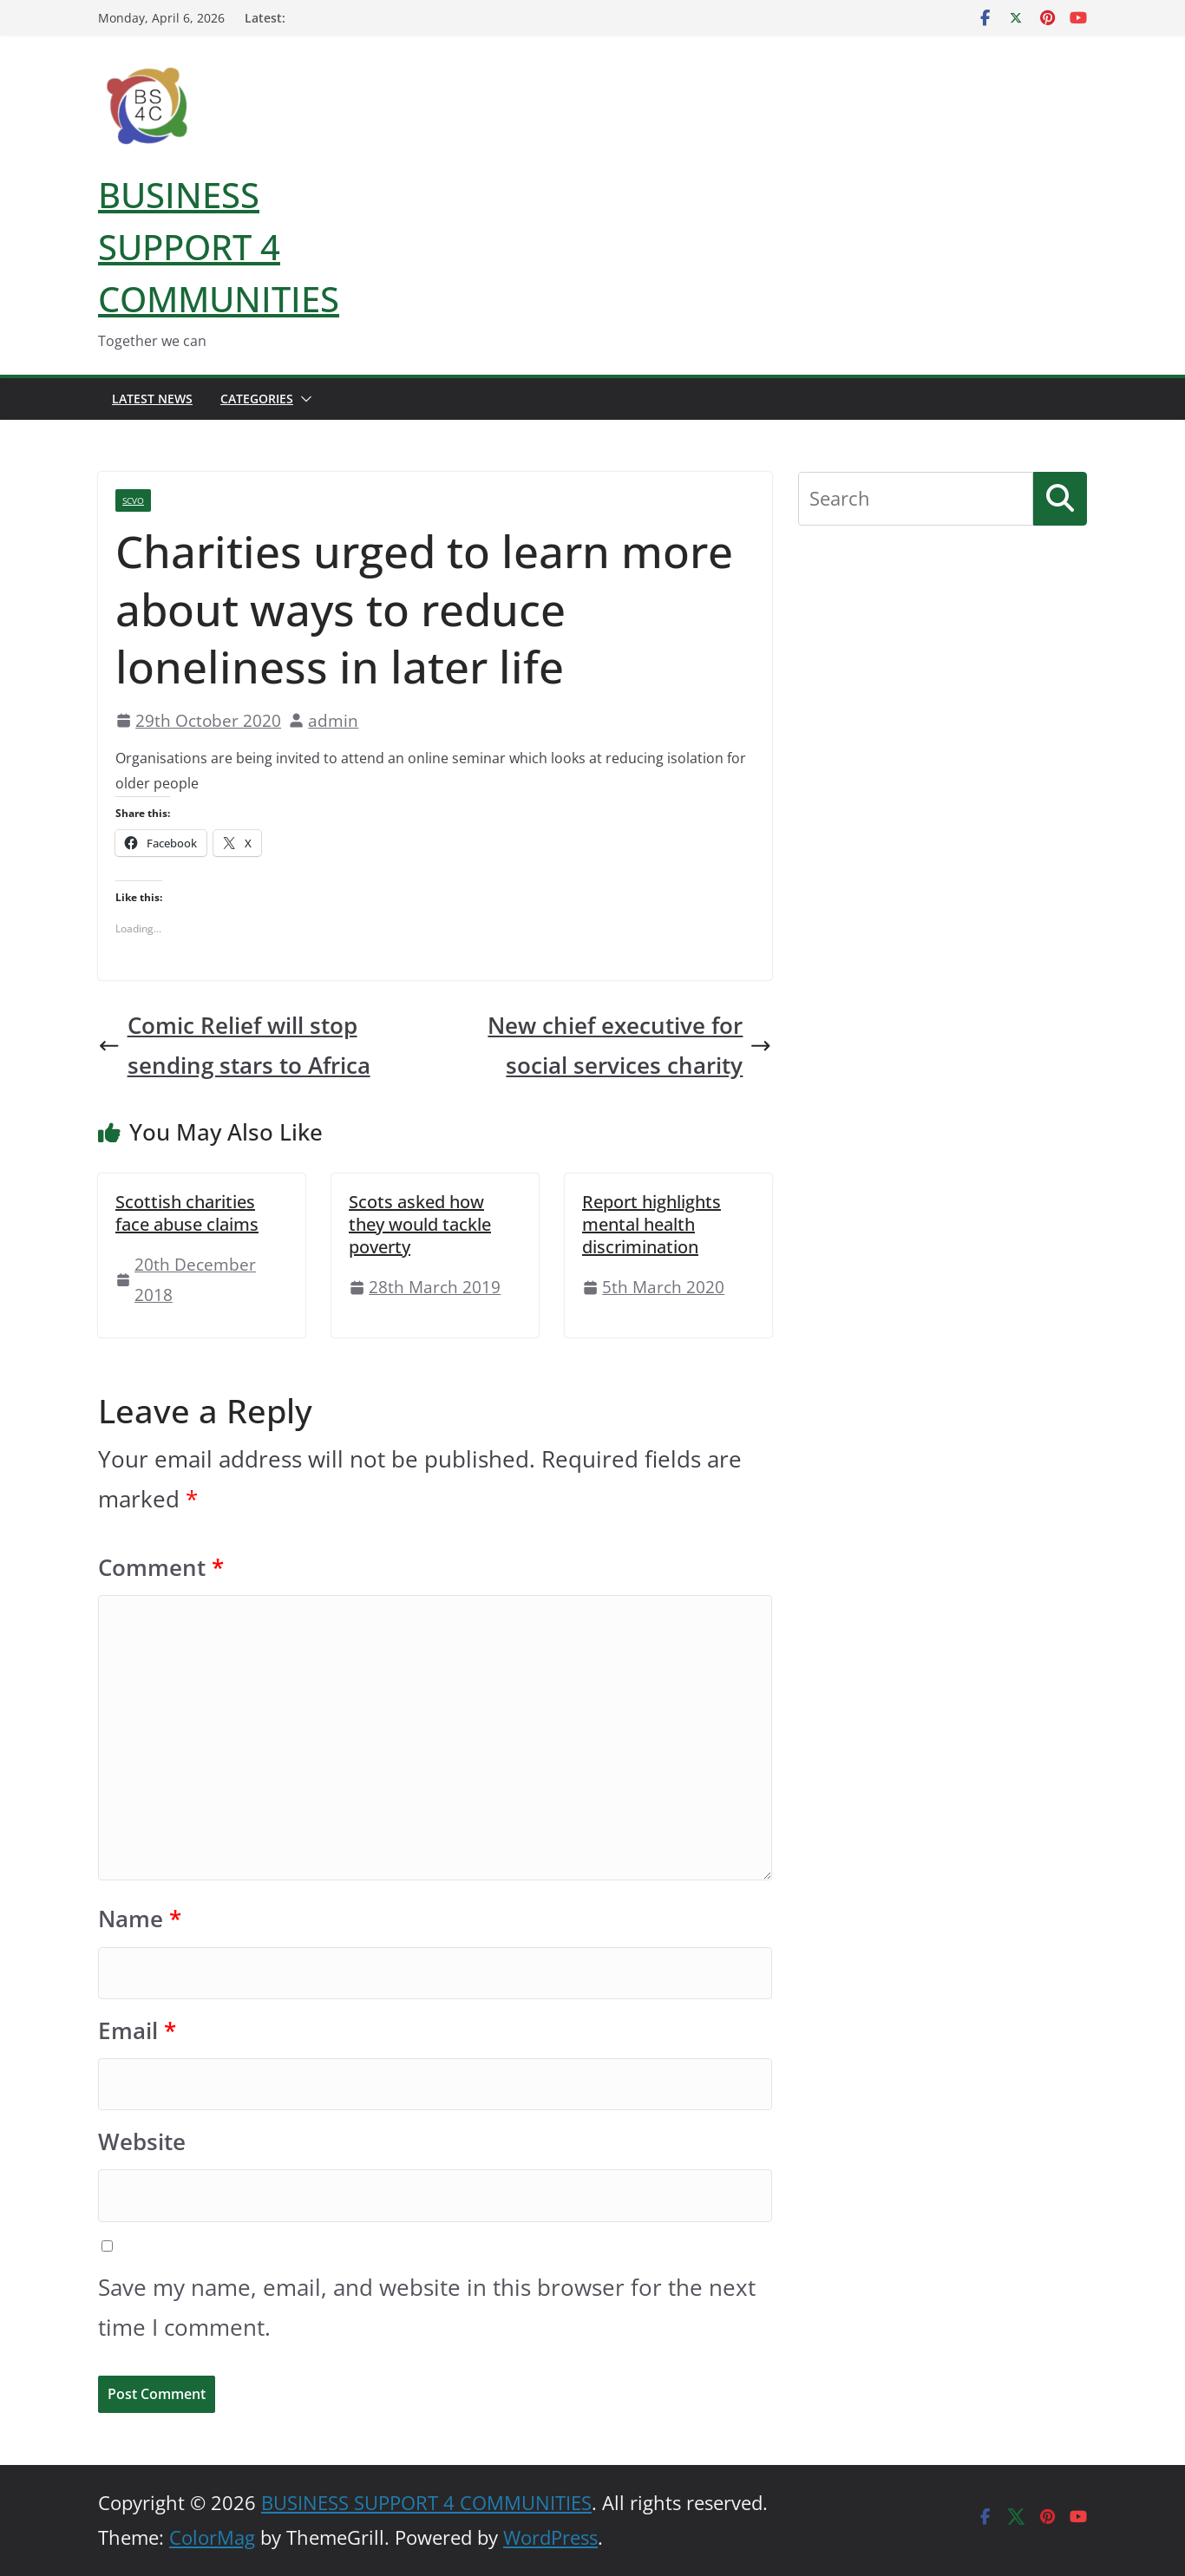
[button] (302, 399)
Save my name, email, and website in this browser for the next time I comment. (427, 2307)
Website (142, 2142)
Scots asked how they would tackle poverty (420, 1224)
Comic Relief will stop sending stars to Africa (234, 1045)
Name (139, 1919)
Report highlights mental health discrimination (651, 1224)
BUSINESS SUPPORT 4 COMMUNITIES (218, 247)
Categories (256, 398)
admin (333, 720)
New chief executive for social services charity (630, 1045)
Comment (161, 1568)
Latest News (152, 398)
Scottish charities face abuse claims (187, 1213)
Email (137, 2031)
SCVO (133, 500)
